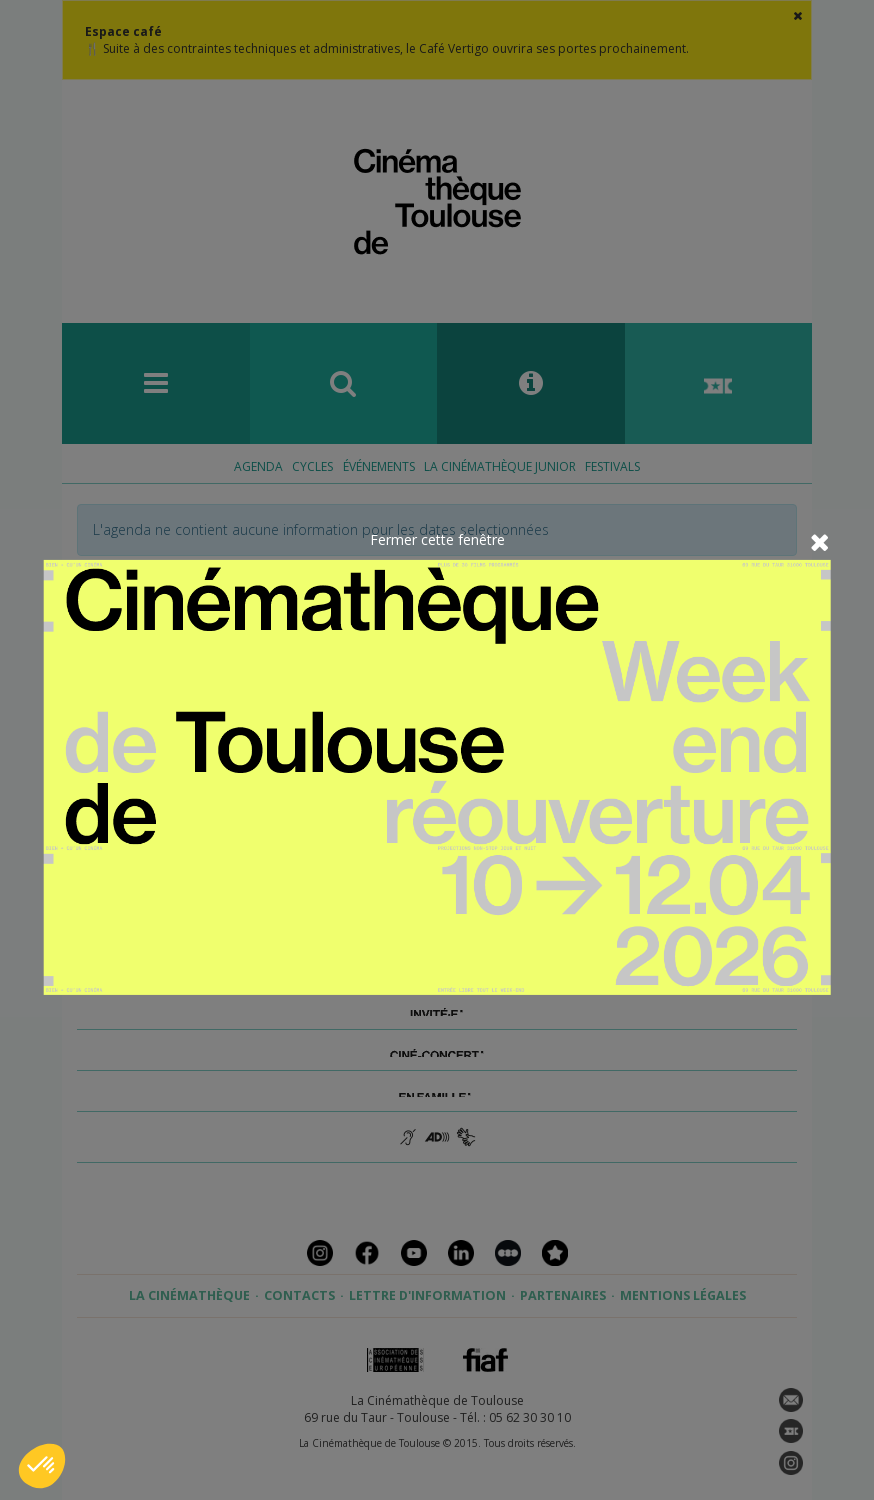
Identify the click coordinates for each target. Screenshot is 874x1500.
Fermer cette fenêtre (437, 539)
